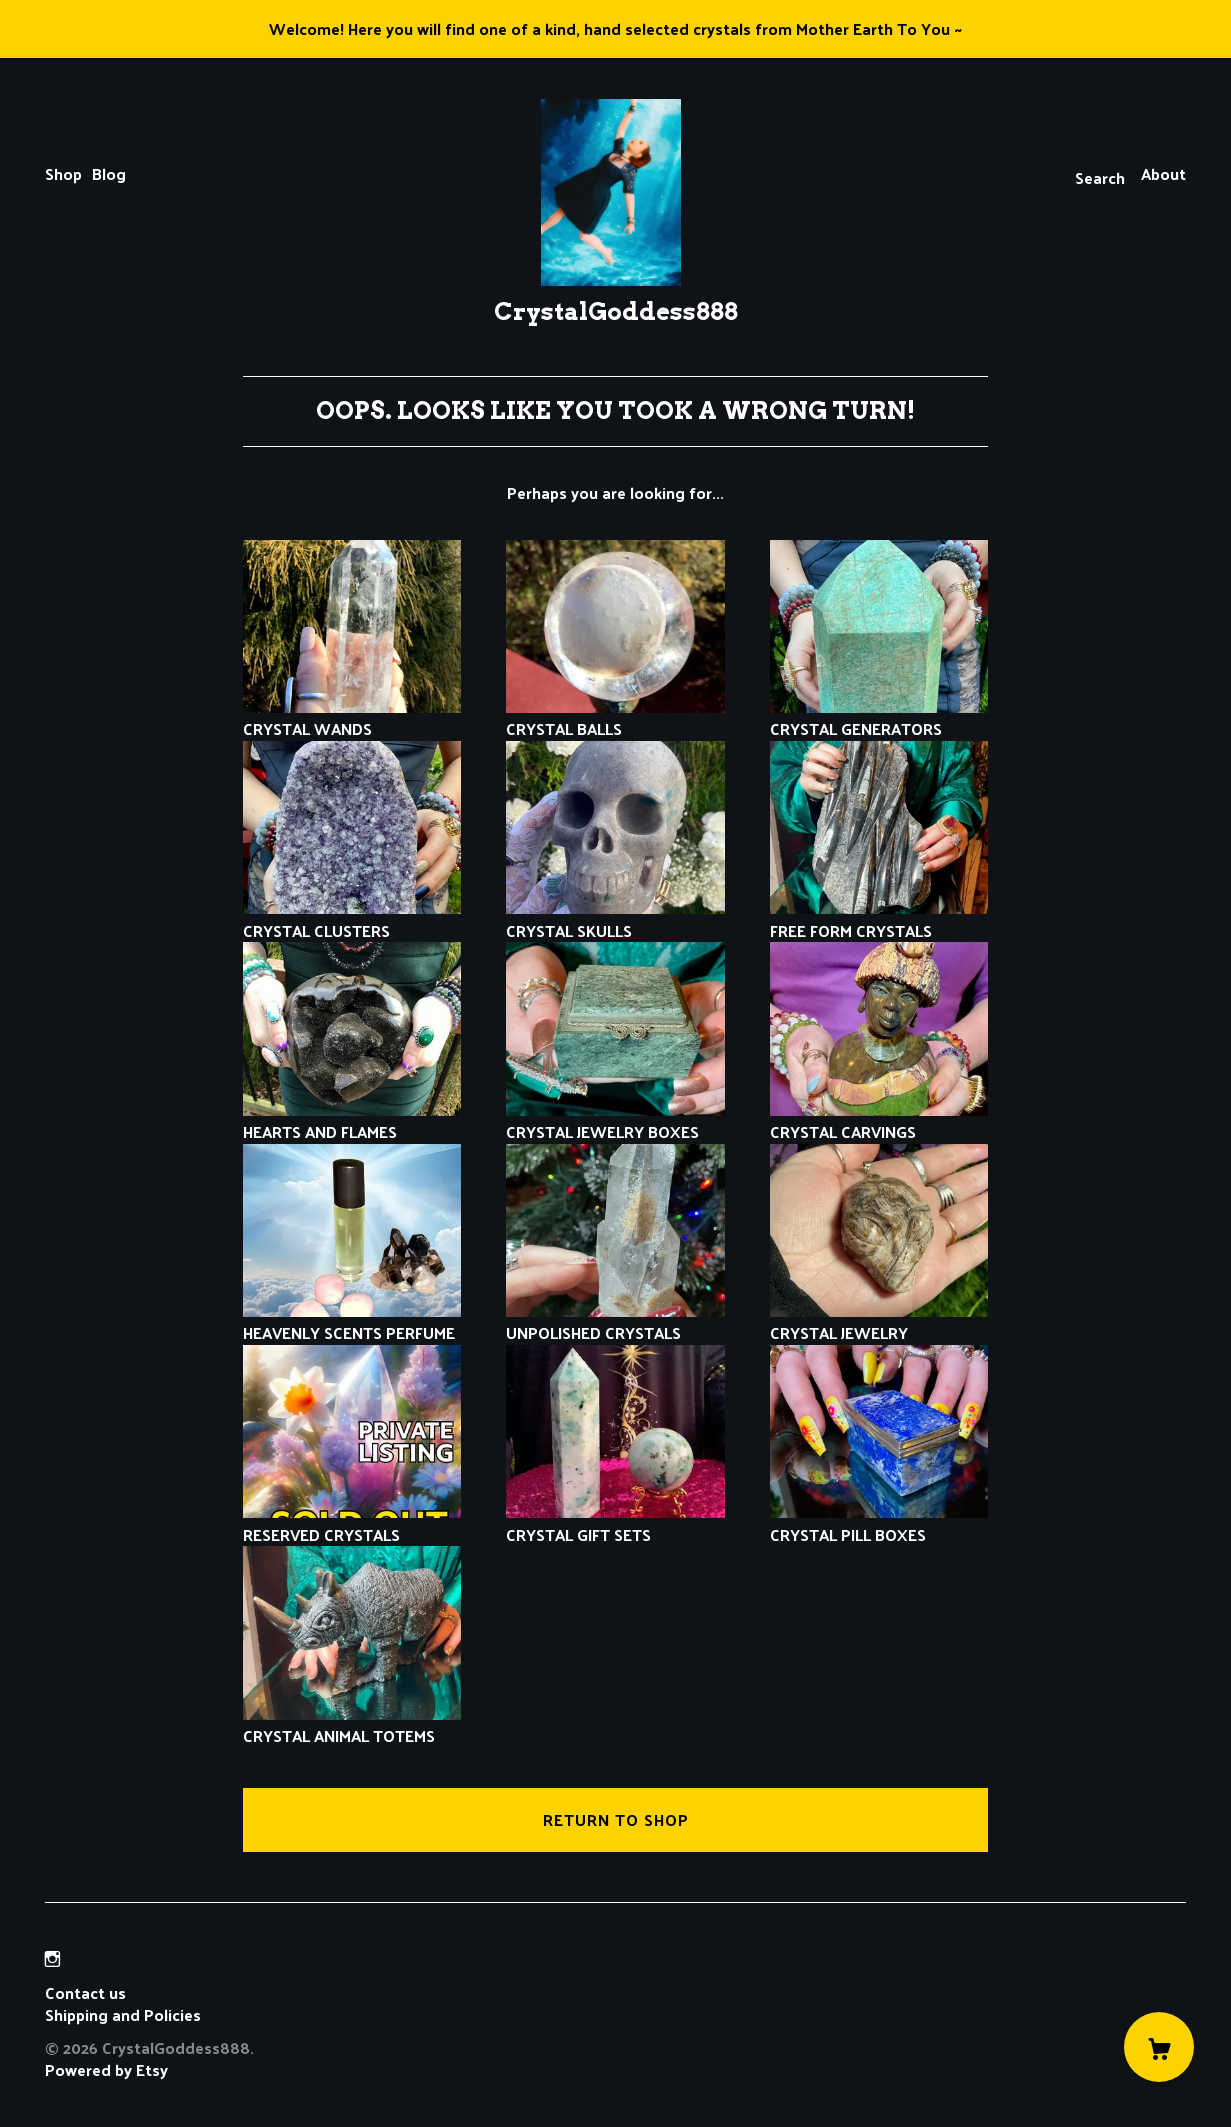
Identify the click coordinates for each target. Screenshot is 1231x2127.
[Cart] (1159, 2047)
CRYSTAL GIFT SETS (615, 1522)
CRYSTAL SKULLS (615, 918)
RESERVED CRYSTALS (352, 1522)
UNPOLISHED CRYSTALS (615, 1321)
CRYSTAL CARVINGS (879, 1120)
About (1163, 173)
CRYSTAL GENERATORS (879, 717)
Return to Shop (616, 1819)
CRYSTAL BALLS (615, 717)
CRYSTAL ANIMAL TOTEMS (352, 1724)
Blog (109, 173)
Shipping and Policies (123, 2014)
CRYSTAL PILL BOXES (879, 1522)
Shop (63, 173)
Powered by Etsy (106, 2069)
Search (1100, 177)
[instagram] (52, 1958)
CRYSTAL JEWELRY (879, 1321)
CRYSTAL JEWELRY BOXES (615, 1120)
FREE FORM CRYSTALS (879, 918)
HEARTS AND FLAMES (352, 1120)
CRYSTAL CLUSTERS (352, 918)
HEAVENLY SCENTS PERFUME (352, 1321)
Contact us (85, 1993)
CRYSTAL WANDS (352, 717)
